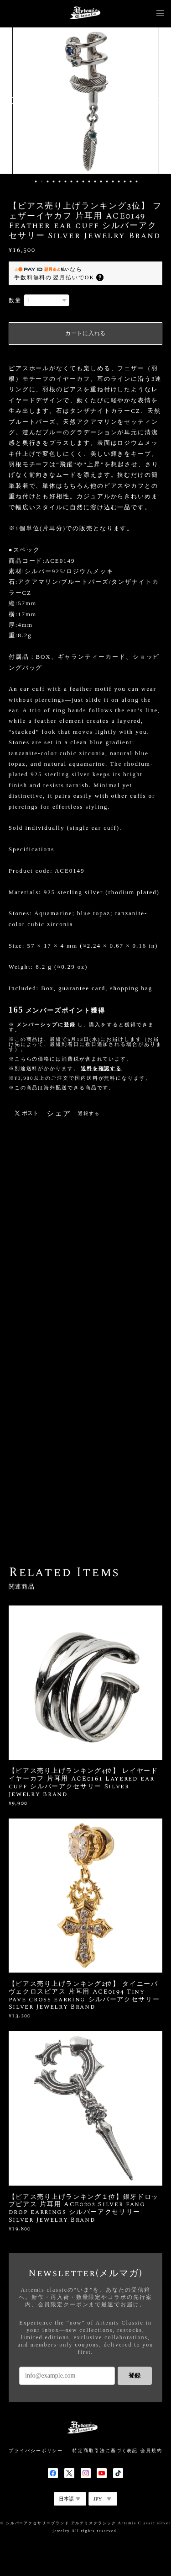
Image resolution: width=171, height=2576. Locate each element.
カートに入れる (85, 333)
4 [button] (54, 181)
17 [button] (131, 181)
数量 (15, 300)
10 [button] (89, 181)
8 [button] (77, 181)
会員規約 (151, 2450)
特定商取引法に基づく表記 (105, 2450)
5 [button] (60, 181)
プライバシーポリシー (36, 2450)
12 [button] (101, 181)
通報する (89, 1113)
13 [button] (107, 181)
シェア (59, 1113)
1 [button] (36, 181)
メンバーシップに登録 (45, 1024)
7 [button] (72, 181)
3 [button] (48, 181)
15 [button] (119, 181)
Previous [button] (13, 100)
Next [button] (157, 100)
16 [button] (125, 181)
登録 (134, 2375)
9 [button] (83, 181)
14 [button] (113, 181)
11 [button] (95, 181)
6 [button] (66, 181)
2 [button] (42, 181)
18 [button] (137, 181)
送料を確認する (101, 1068)
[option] (86, 100)
